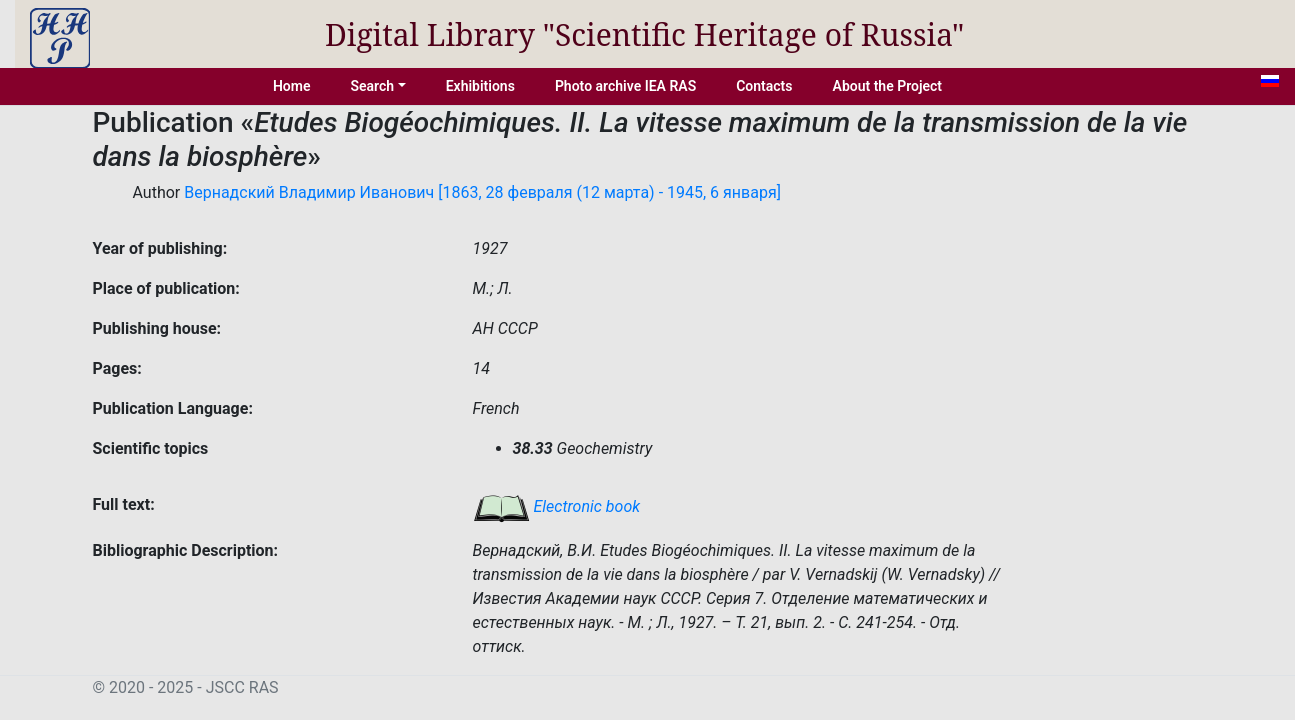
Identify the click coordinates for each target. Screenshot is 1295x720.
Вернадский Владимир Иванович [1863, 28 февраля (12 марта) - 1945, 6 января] (482, 192)
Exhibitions (480, 86)
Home (292, 86)
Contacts (764, 86)
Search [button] (372, 86)
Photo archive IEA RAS (625, 86)
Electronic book (557, 506)
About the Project (888, 86)
